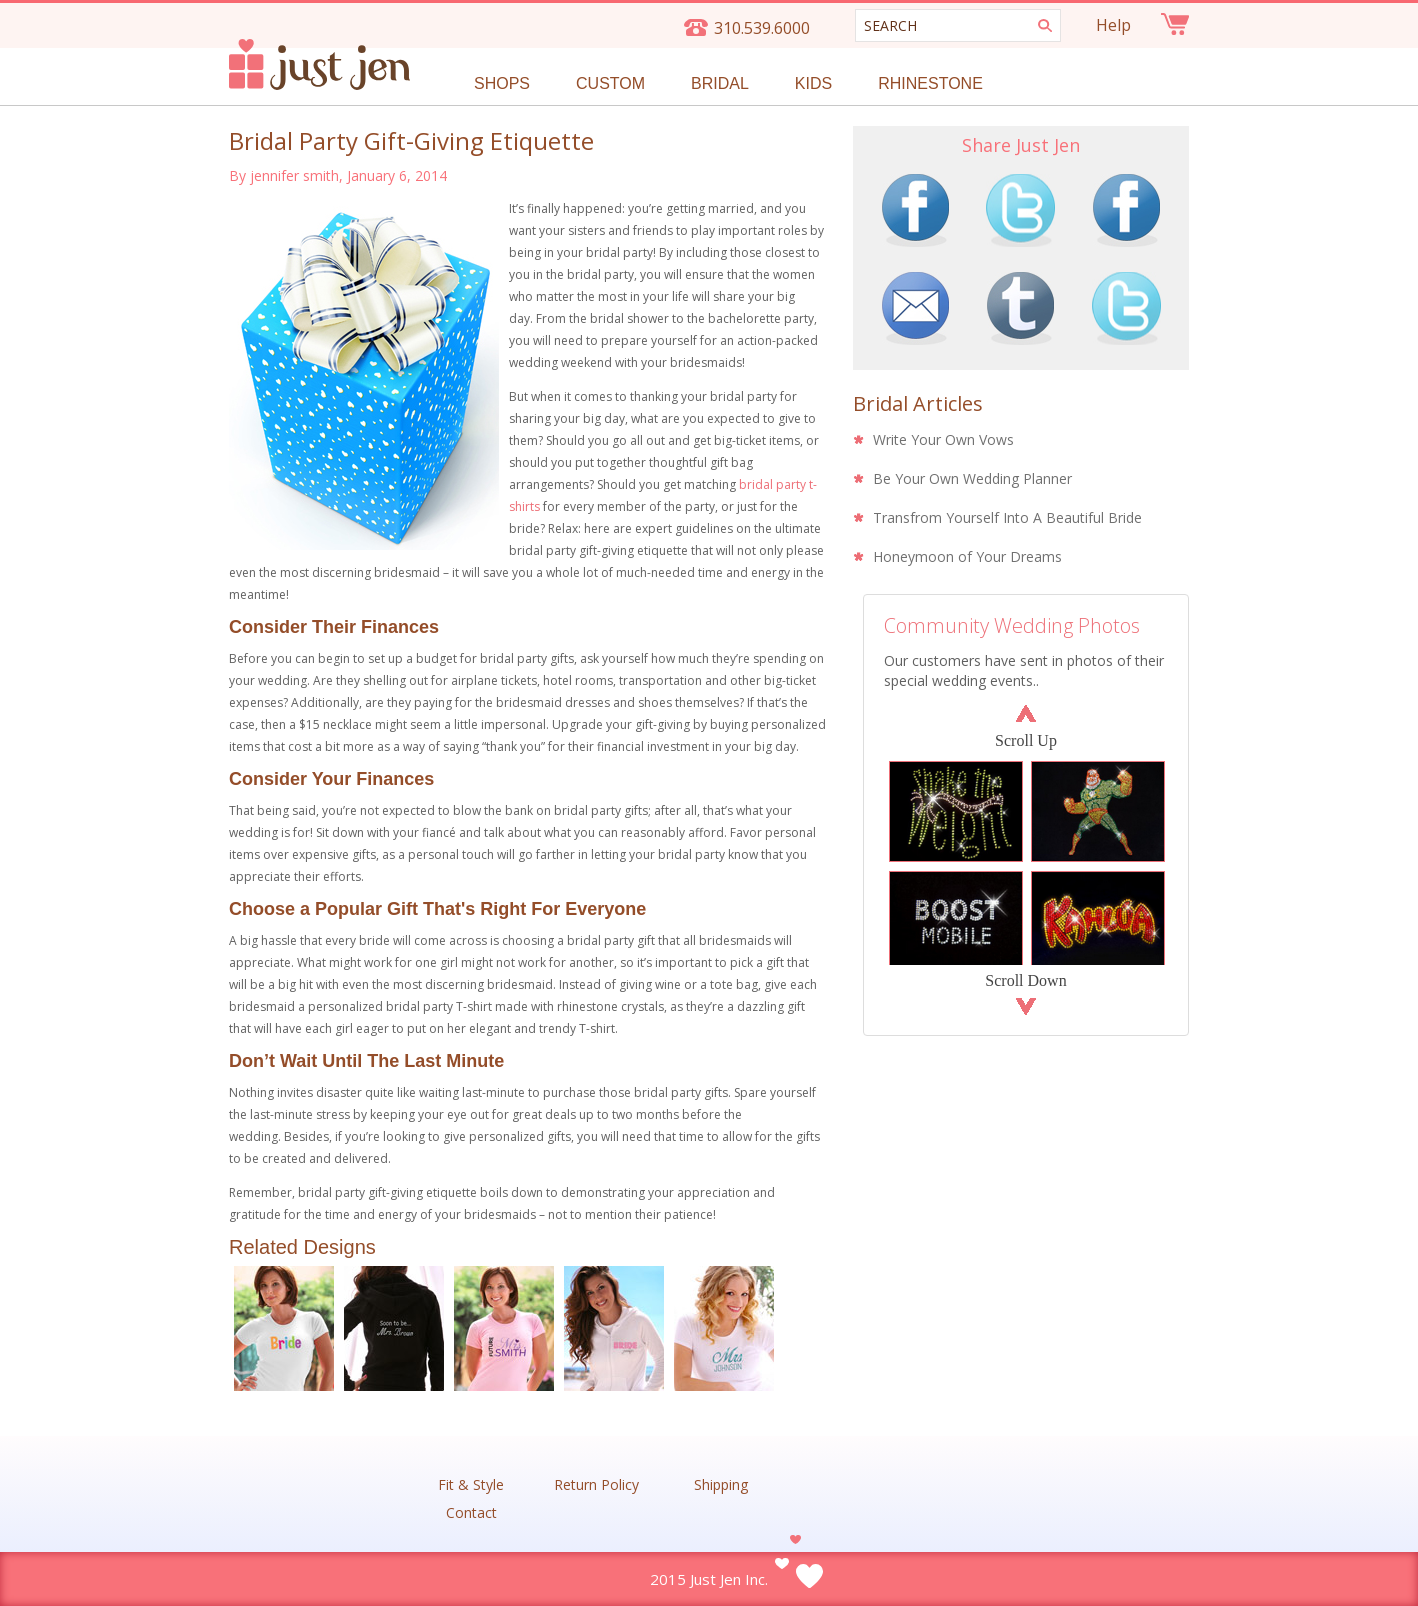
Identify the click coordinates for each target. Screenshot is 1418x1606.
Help (1113, 25)
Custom (610, 83)
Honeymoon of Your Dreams (967, 556)
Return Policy (596, 1485)
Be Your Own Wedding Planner (972, 478)
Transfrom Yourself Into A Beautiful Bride (1007, 517)
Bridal (720, 83)
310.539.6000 (762, 28)
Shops (502, 83)
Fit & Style (471, 1485)
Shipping (721, 1485)
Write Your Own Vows (943, 439)
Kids (813, 83)
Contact (471, 1513)
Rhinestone (930, 83)
